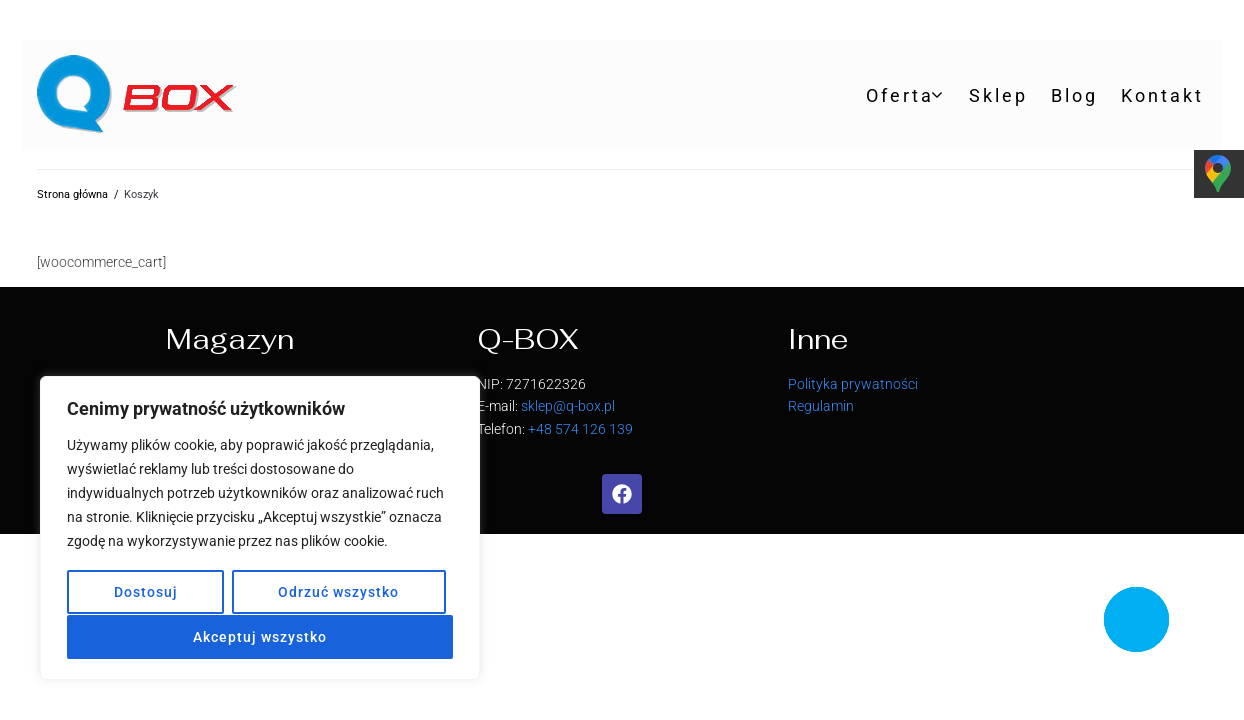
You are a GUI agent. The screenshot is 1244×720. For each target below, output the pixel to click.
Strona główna (72, 194)
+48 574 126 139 (580, 429)
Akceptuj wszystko (260, 637)
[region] (260, 529)
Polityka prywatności (853, 384)
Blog (1074, 95)
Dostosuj (145, 593)
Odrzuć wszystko (338, 593)
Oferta (900, 95)
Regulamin (821, 406)
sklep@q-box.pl (568, 406)
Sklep (998, 95)
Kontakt (1162, 95)
